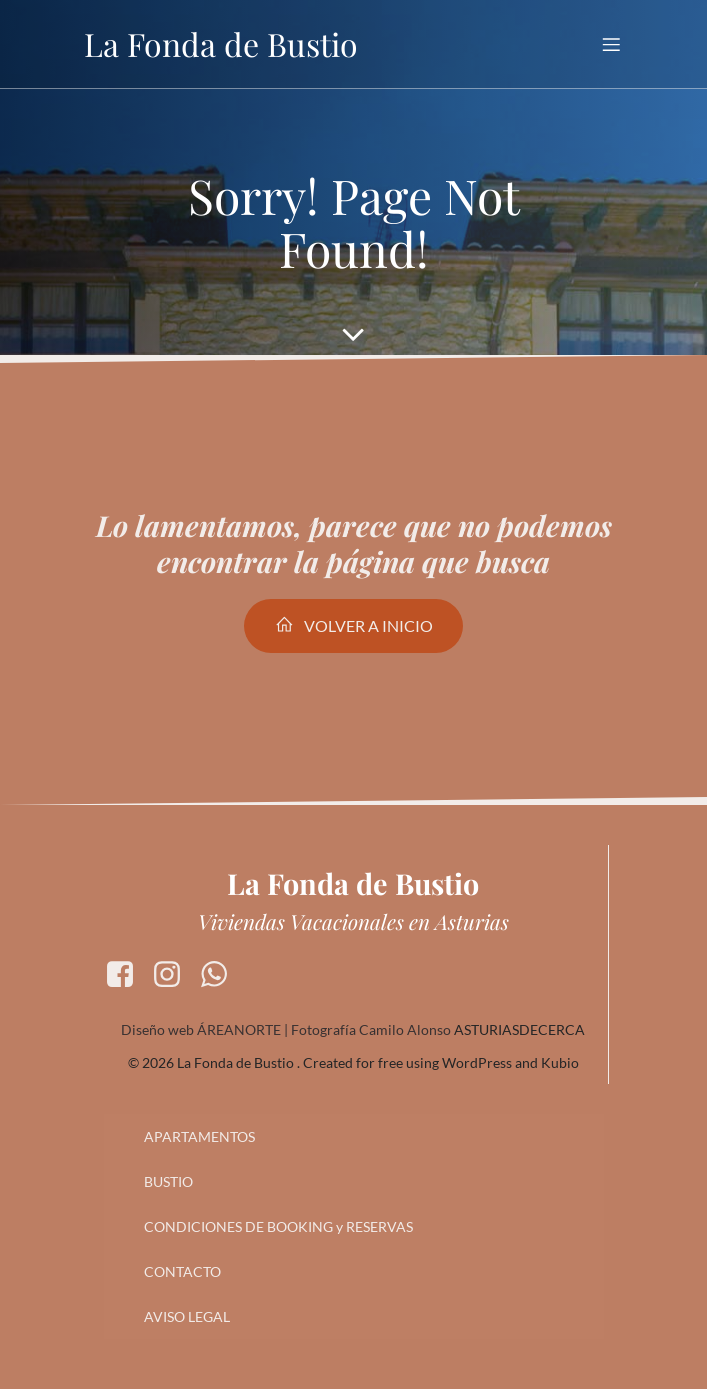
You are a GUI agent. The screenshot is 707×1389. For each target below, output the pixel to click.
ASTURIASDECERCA (519, 1029)
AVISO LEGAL (187, 1316)
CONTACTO (182, 1271)
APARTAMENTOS (199, 1136)
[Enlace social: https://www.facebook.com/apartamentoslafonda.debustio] (127, 975)
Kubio (560, 1062)
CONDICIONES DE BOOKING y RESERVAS (278, 1226)
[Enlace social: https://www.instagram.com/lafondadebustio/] (174, 975)
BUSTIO (168, 1181)
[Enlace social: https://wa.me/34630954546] (221, 975)
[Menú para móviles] (612, 44)
